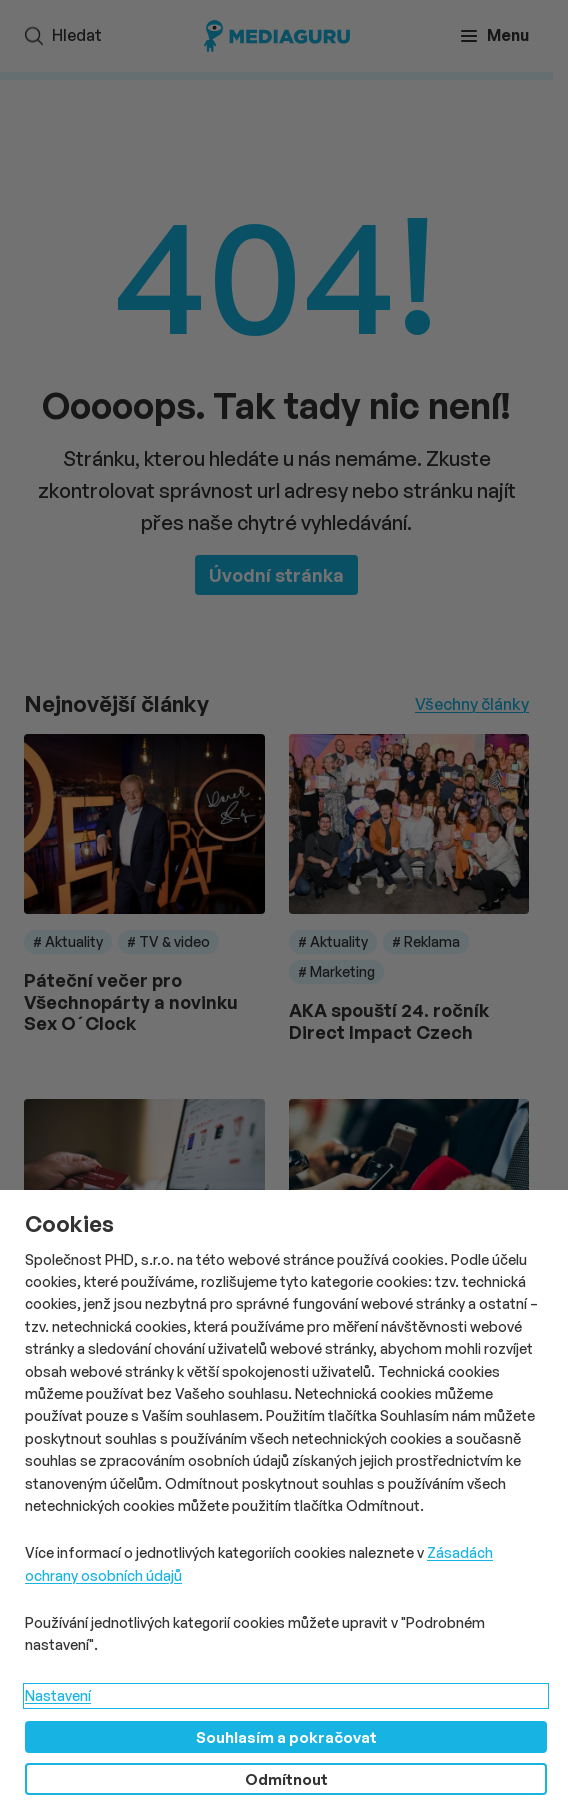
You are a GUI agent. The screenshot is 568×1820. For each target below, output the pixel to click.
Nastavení (58, 1695)
